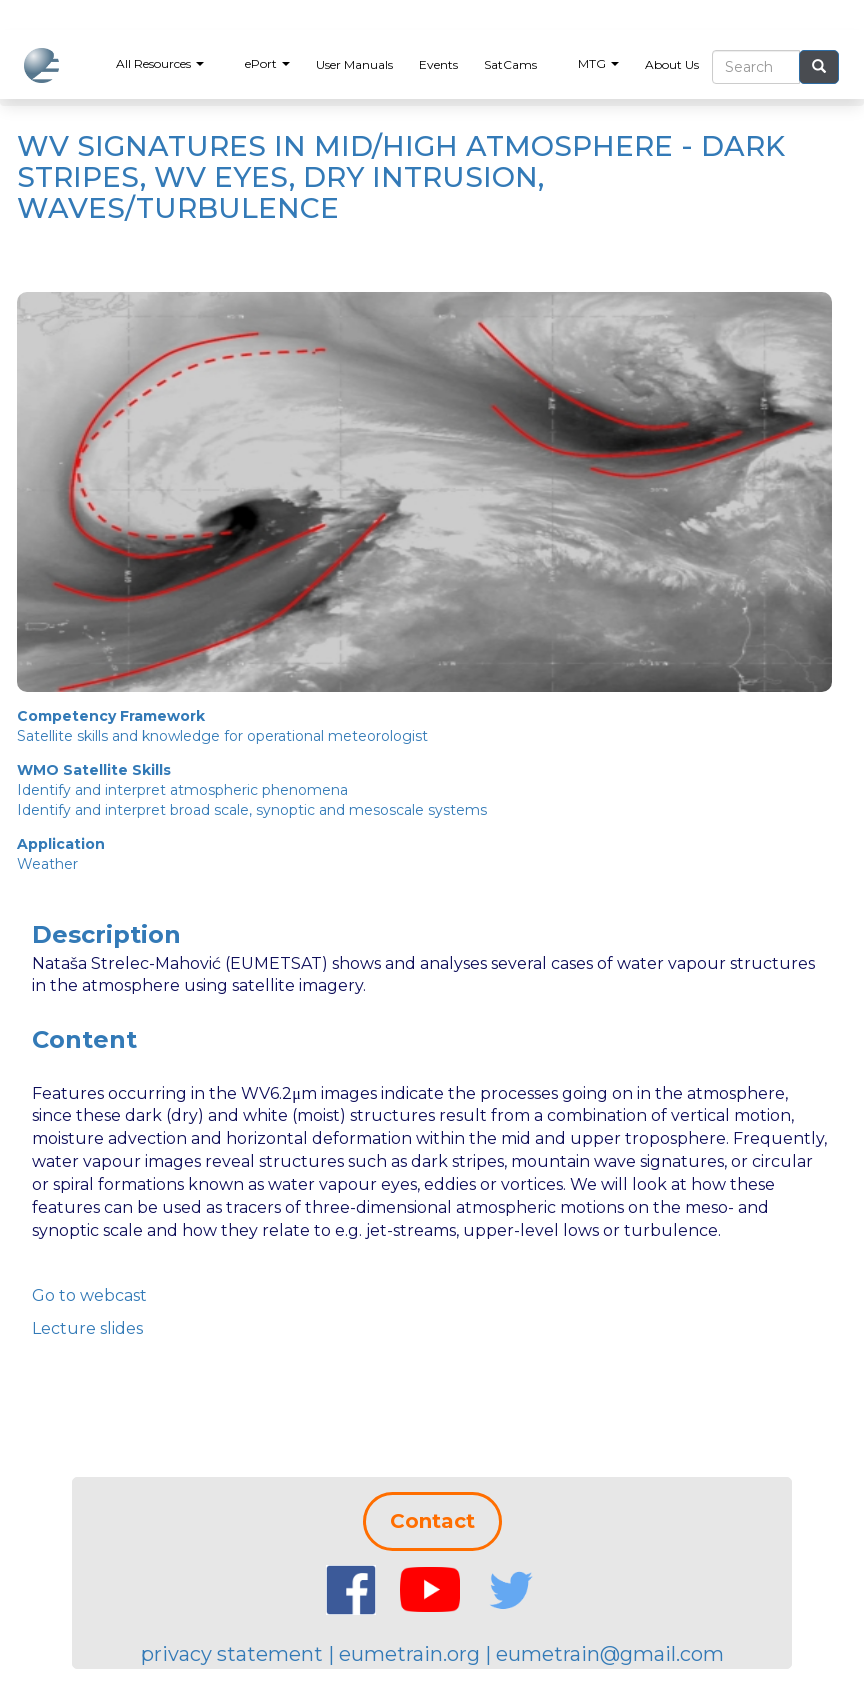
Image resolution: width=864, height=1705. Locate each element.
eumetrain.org (409, 1654)
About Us (672, 64)
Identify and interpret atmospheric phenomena (182, 790)
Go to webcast (89, 1295)
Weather (47, 864)
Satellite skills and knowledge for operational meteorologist (222, 736)
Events (438, 64)
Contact (432, 1521)
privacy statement (232, 1654)
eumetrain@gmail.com (610, 1654)
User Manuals (354, 64)
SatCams (510, 64)
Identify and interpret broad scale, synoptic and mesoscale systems (252, 810)
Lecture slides (87, 1328)
